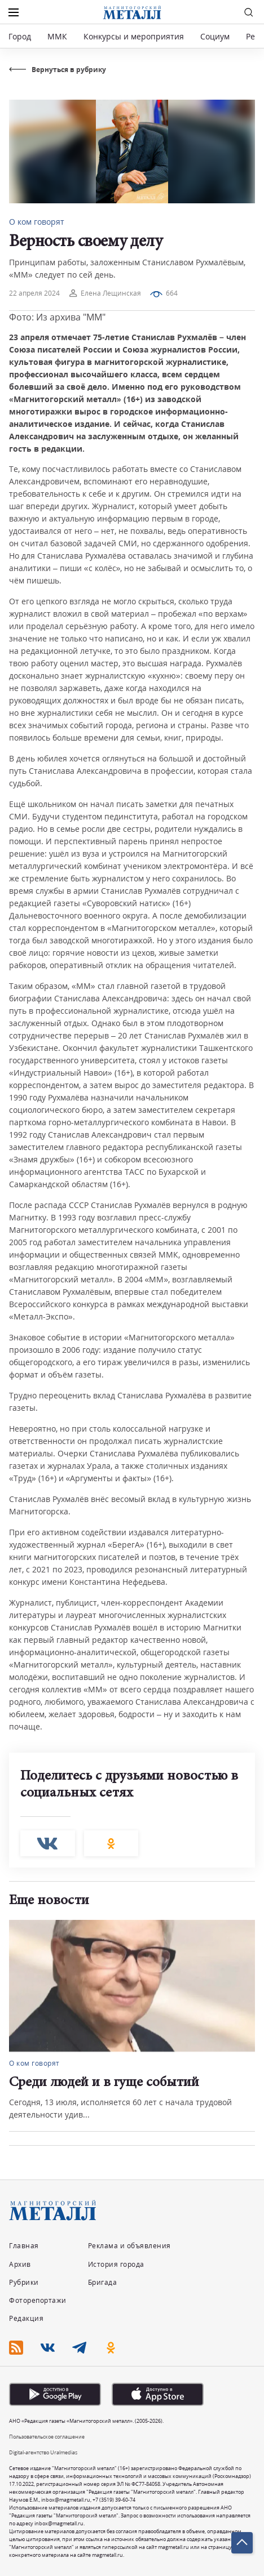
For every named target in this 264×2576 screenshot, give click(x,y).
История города (116, 2264)
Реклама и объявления (129, 2245)
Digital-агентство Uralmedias (43, 2452)
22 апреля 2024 (34, 293)
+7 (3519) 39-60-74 (114, 2499)
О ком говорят (36, 221)
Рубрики (24, 2282)
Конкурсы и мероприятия (134, 36)
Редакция (26, 2318)
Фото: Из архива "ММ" (57, 317)
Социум (215, 36)
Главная (24, 2245)
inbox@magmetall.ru (65, 2499)
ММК (57, 36)
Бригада (102, 2282)
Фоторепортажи (38, 2300)
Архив (20, 2264)
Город (19, 36)
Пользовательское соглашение (47, 2436)
